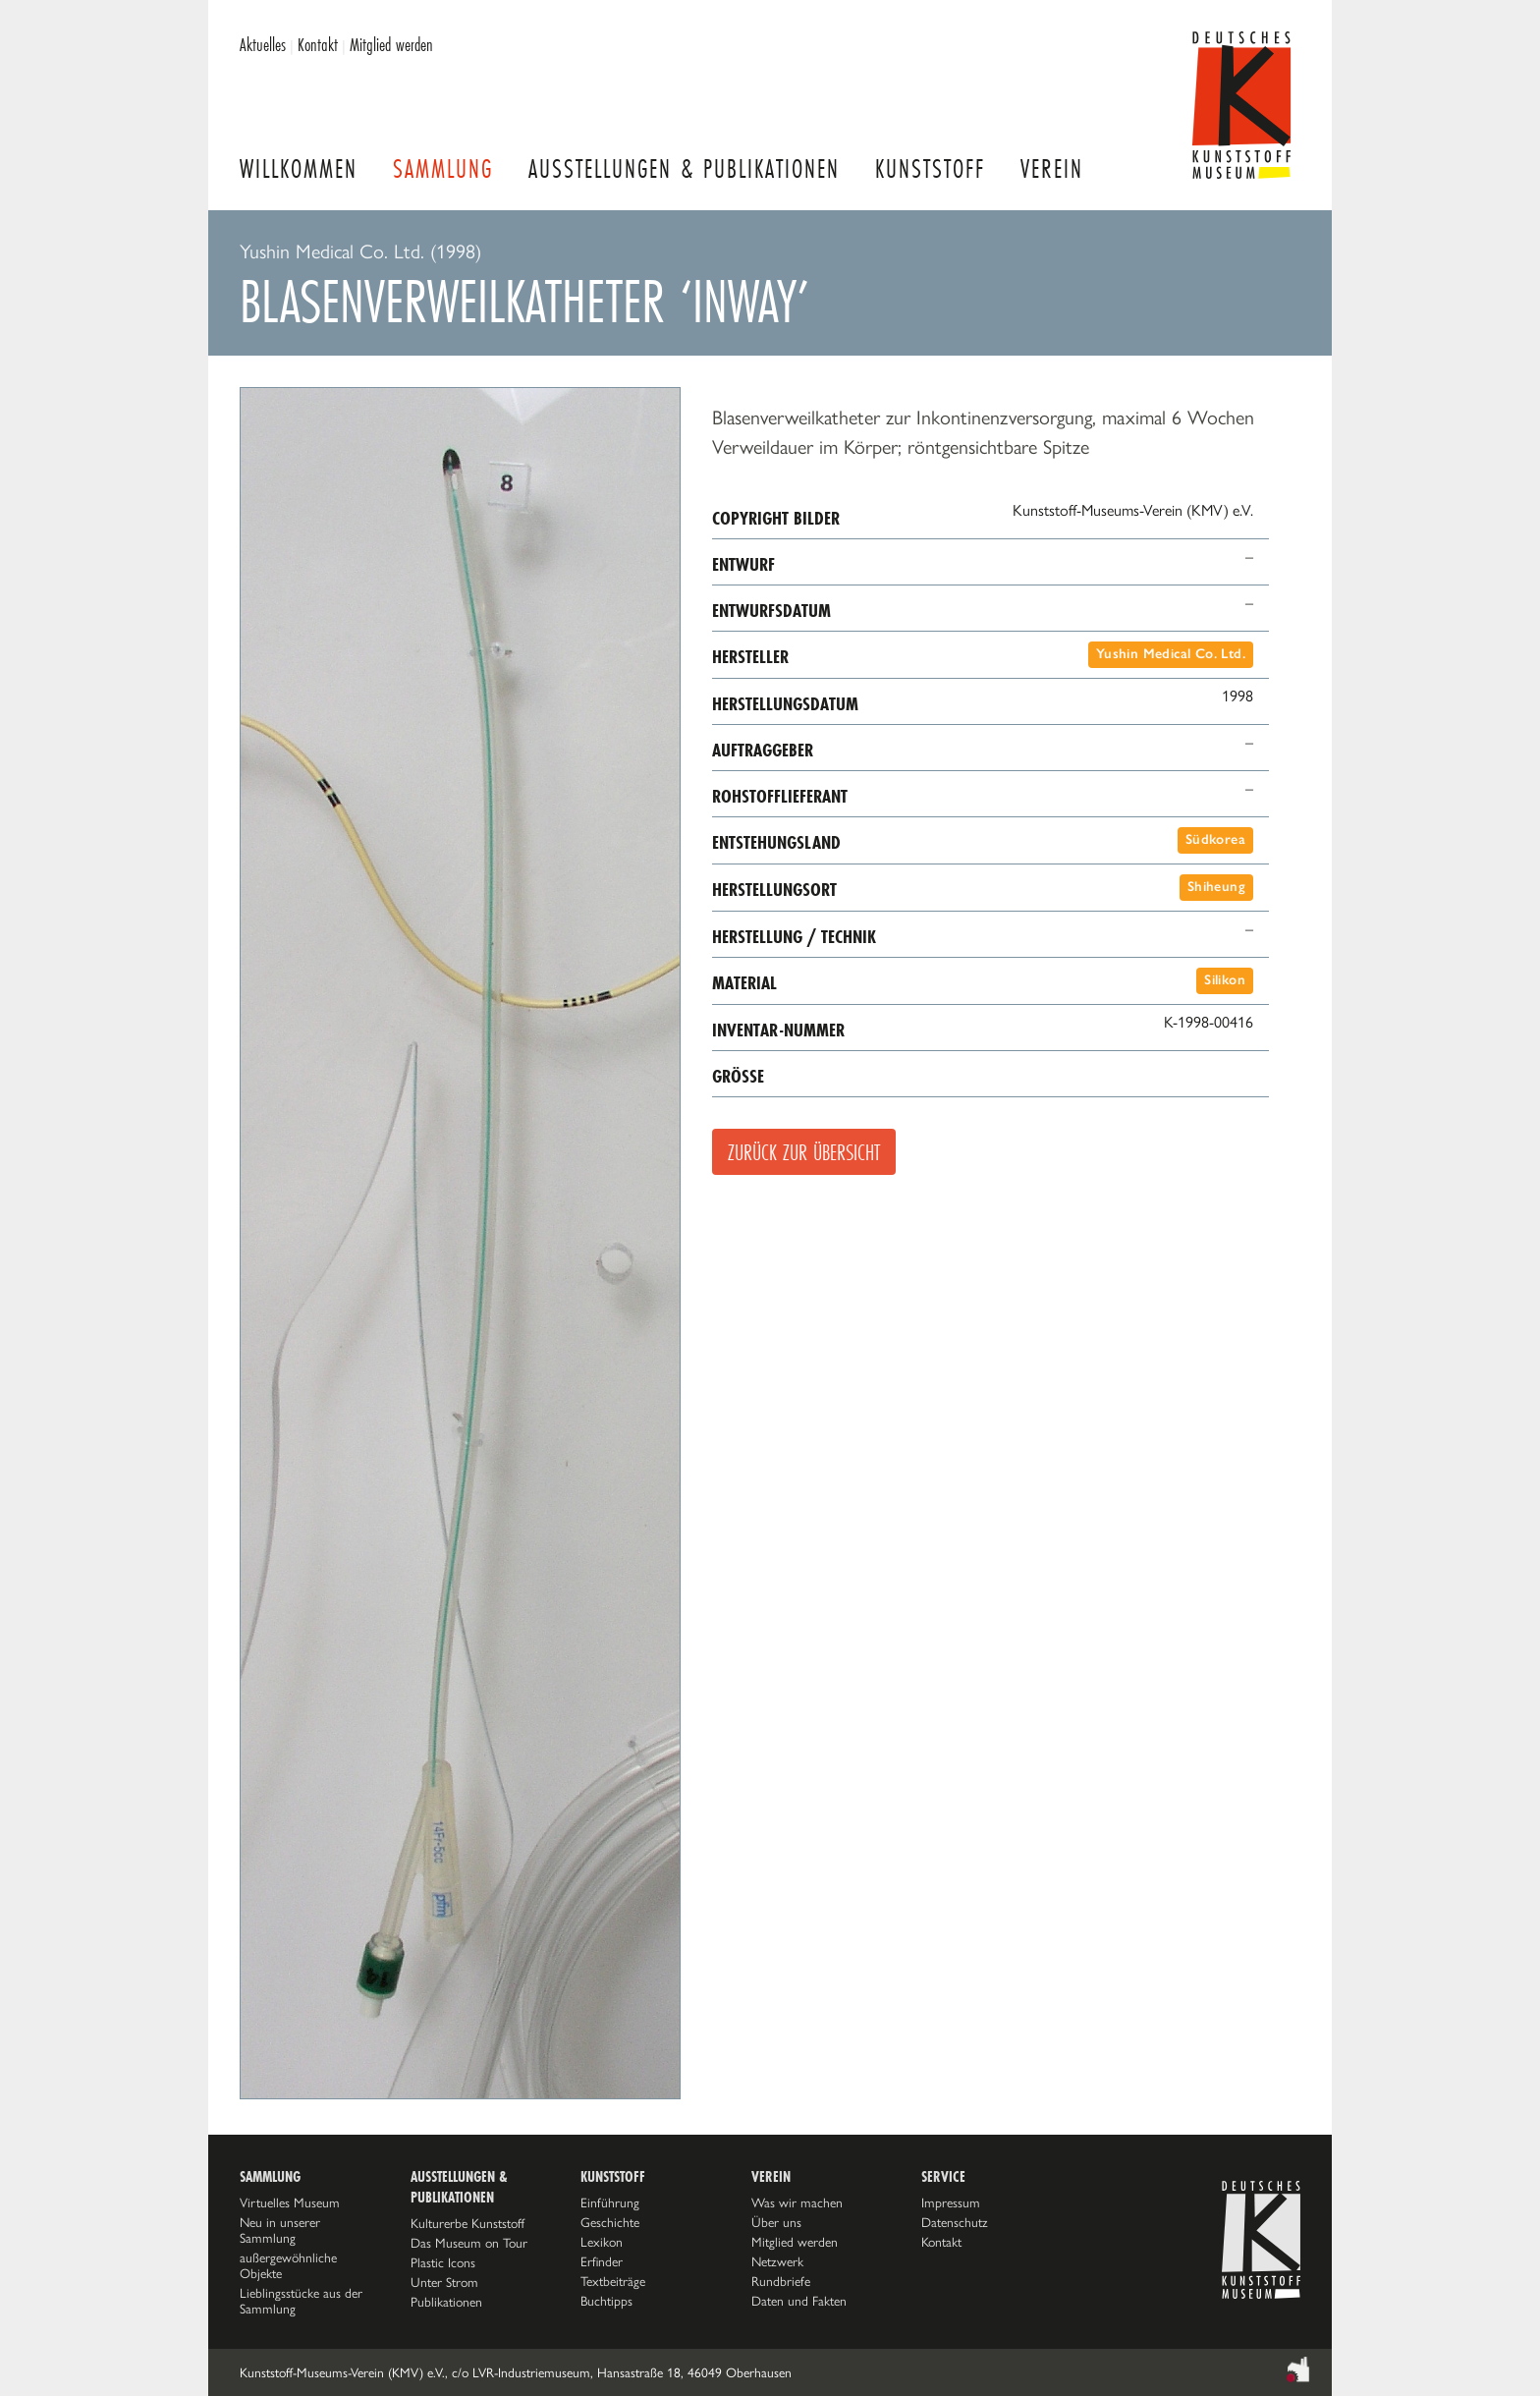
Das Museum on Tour (469, 2243)
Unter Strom (444, 2282)
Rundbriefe (780, 2281)
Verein (1051, 168)
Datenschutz (954, 2222)
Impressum (950, 2202)
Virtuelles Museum (290, 2202)
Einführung (609, 2202)
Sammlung (443, 168)
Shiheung (1216, 886)
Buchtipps (606, 2301)
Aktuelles (263, 44)
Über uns (776, 2222)
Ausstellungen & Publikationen (684, 168)
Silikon (1224, 980)
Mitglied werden (391, 44)
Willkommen (299, 168)
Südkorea (1215, 839)
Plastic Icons (443, 2262)
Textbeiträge (612, 2281)
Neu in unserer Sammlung (280, 2230)
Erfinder (601, 2261)
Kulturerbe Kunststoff (467, 2223)
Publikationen (446, 2302)
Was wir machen (797, 2202)
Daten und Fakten (799, 2301)
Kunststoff (930, 168)
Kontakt (318, 44)
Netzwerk (777, 2261)
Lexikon (601, 2242)
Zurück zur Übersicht (804, 1152)
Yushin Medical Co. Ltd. (1170, 653)
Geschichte (609, 2222)
